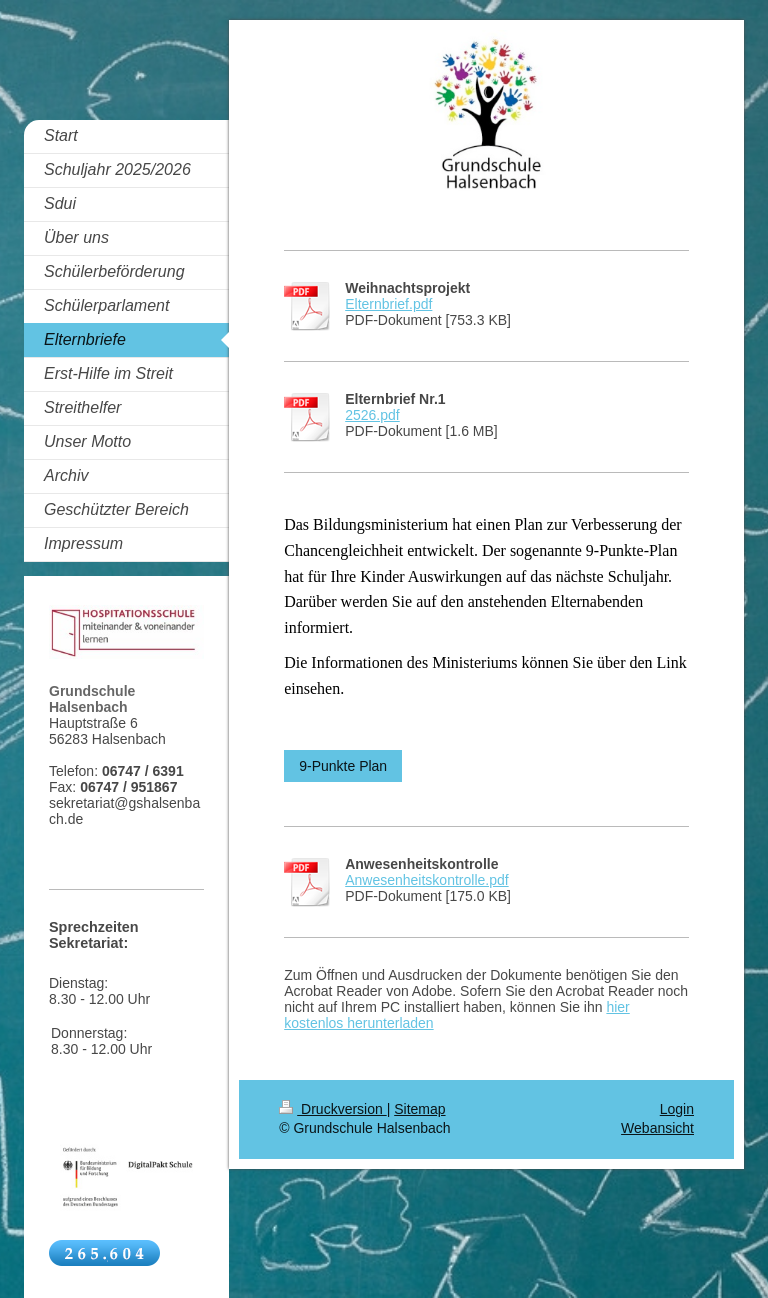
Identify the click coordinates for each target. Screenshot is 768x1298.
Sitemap (419, 1109)
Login (677, 1109)
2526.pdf (372, 415)
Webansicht (657, 1128)
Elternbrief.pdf (388, 304)
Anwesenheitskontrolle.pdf (426, 880)
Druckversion (332, 1109)
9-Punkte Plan (343, 766)
